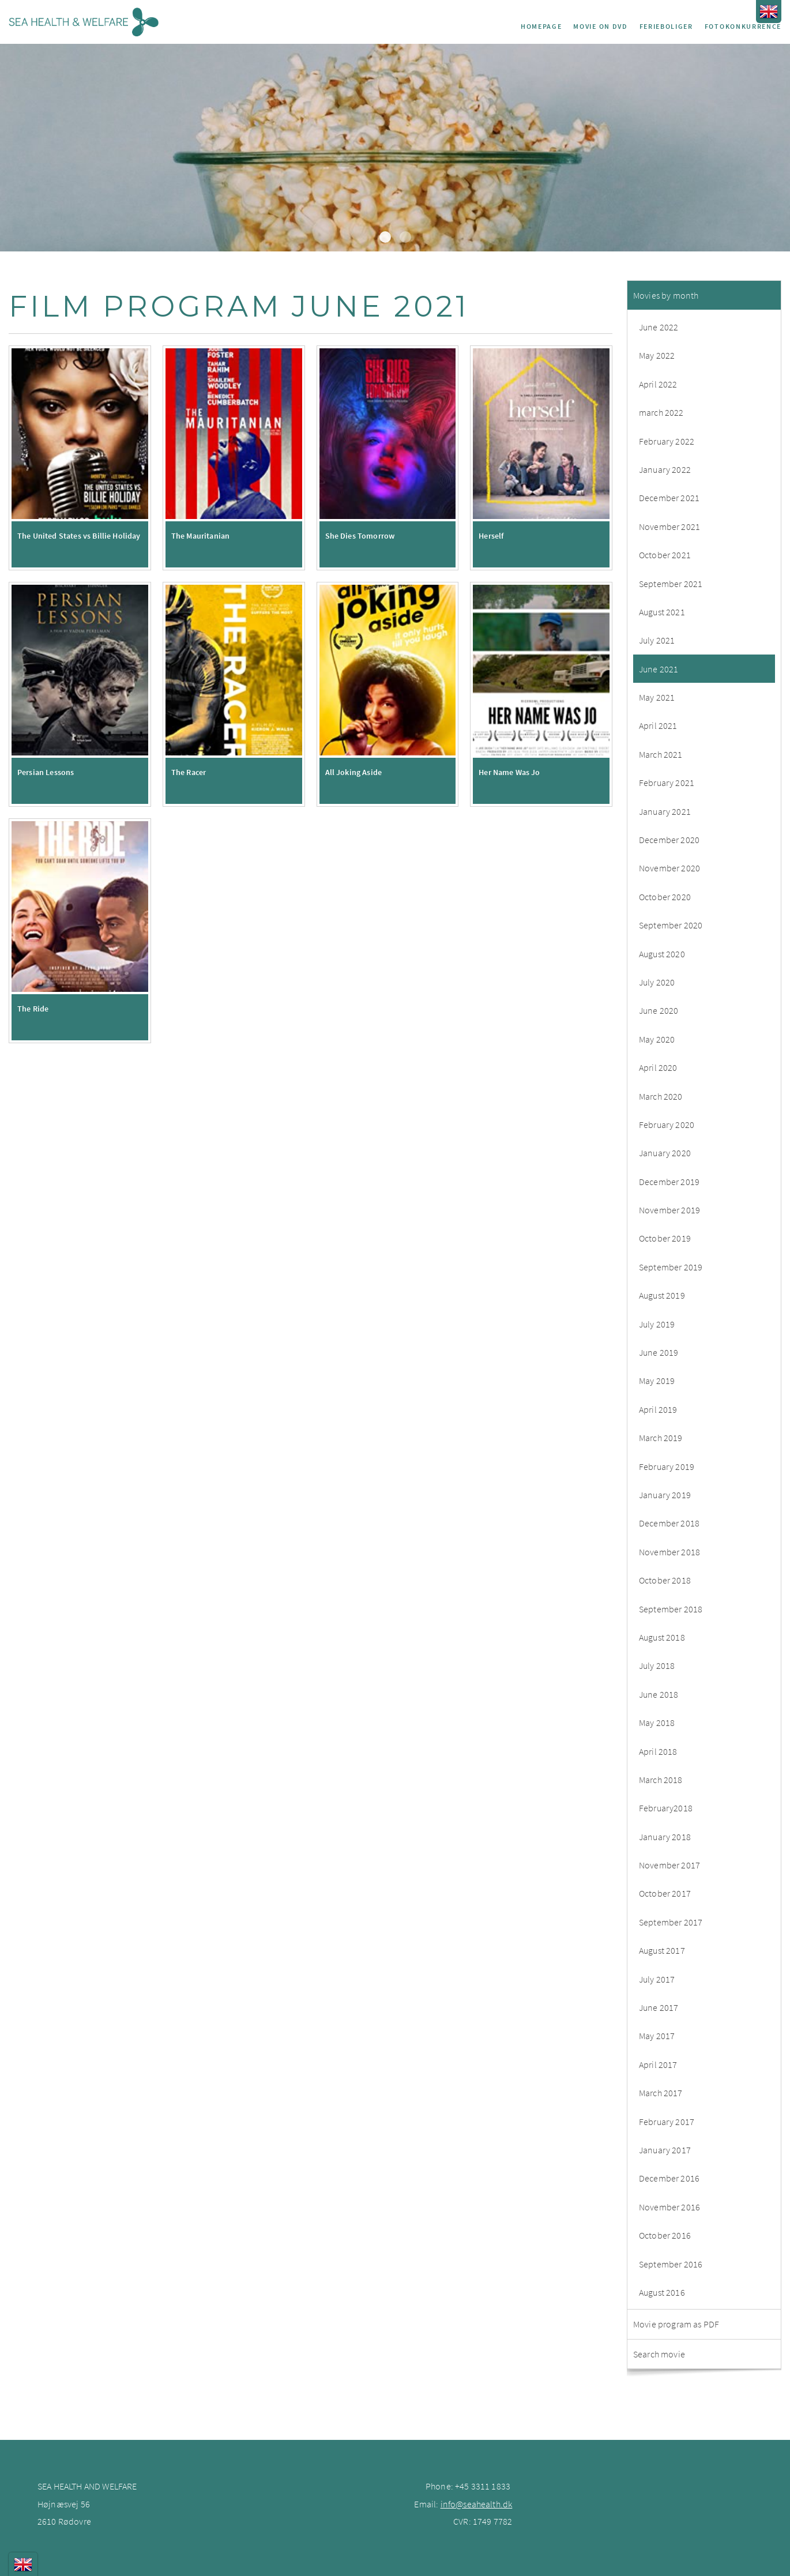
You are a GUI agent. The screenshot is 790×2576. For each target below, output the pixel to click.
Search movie (659, 2354)
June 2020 (658, 1010)
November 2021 (669, 526)
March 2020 (661, 1096)
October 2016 (665, 2235)
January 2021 (665, 811)
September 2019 (670, 1267)
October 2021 (665, 555)
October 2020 (665, 896)
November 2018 (669, 1552)
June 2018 (658, 1694)
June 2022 (658, 327)
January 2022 (665, 469)
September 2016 (670, 2264)
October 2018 (665, 1580)
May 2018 (657, 1722)
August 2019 (662, 1295)
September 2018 (670, 1609)
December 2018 (669, 1523)
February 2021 (666, 782)
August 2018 (662, 1637)
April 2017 (658, 2064)
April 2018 (658, 1751)
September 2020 (670, 925)
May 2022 (657, 355)
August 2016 (662, 2292)
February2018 (666, 1808)
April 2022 (658, 384)
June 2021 (658, 669)
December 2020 (669, 839)
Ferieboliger (666, 26)
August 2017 (662, 1950)
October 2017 (665, 1893)
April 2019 (658, 1409)
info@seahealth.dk (477, 2504)
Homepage (541, 26)
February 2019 (666, 1466)
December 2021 (669, 497)
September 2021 (670, 583)
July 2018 (657, 1665)
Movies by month (665, 295)
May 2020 (657, 1039)
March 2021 (661, 754)
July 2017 (657, 1979)
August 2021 (662, 612)
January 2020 (665, 1153)
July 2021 (657, 640)
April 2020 (658, 1067)
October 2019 (665, 1238)
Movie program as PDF (676, 2324)
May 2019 (657, 1380)
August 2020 (662, 954)
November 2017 (669, 1865)
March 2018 (661, 1779)
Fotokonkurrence (743, 26)
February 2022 (666, 441)
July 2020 (657, 982)
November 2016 (669, 2207)
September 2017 (670, 1922)
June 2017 (658, 2007)
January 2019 (665, 1495)
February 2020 (666, 1124)
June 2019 (658, 1352)
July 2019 (657, 1324)
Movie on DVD (600, 26)
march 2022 (661, 412)
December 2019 (669, 1181)
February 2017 (666, 2121)
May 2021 (657, 697)
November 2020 (669, 868)
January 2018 (665, 1836)
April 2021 (658, 725)
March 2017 (661, 2093)
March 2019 (661, 1437)
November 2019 (669, 1210)
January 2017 (665, 2150)
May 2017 (657, 2035)
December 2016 (669, 2178)
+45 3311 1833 (482, 2486)
